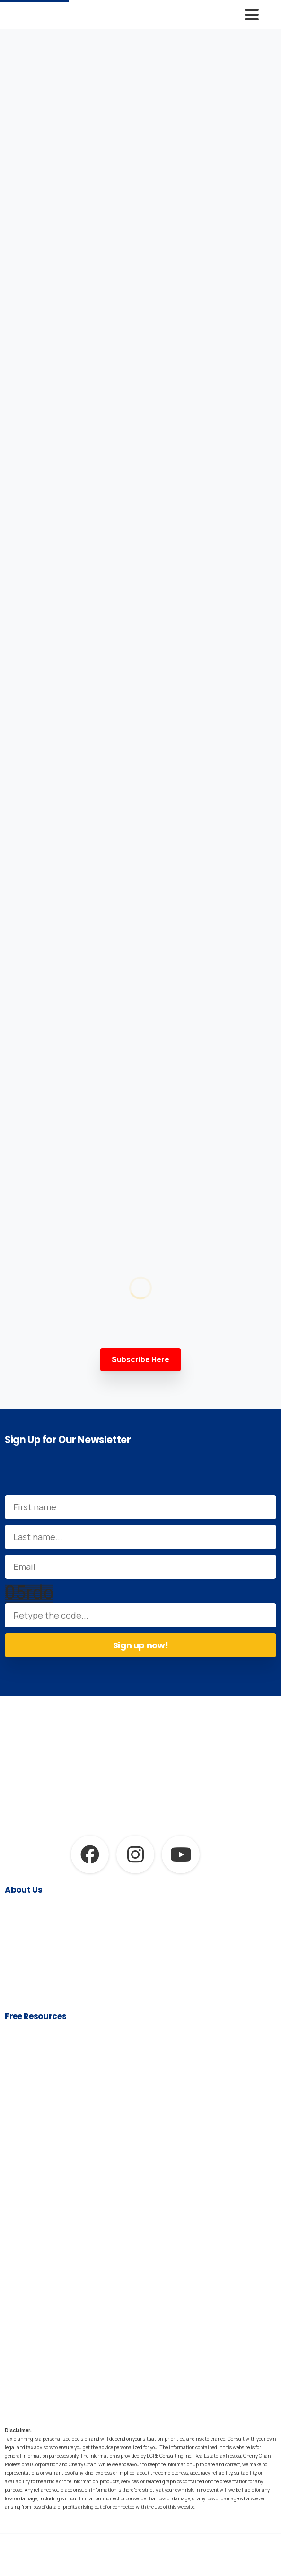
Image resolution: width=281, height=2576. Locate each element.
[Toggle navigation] (251, 15)
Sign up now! (140, 1645)
